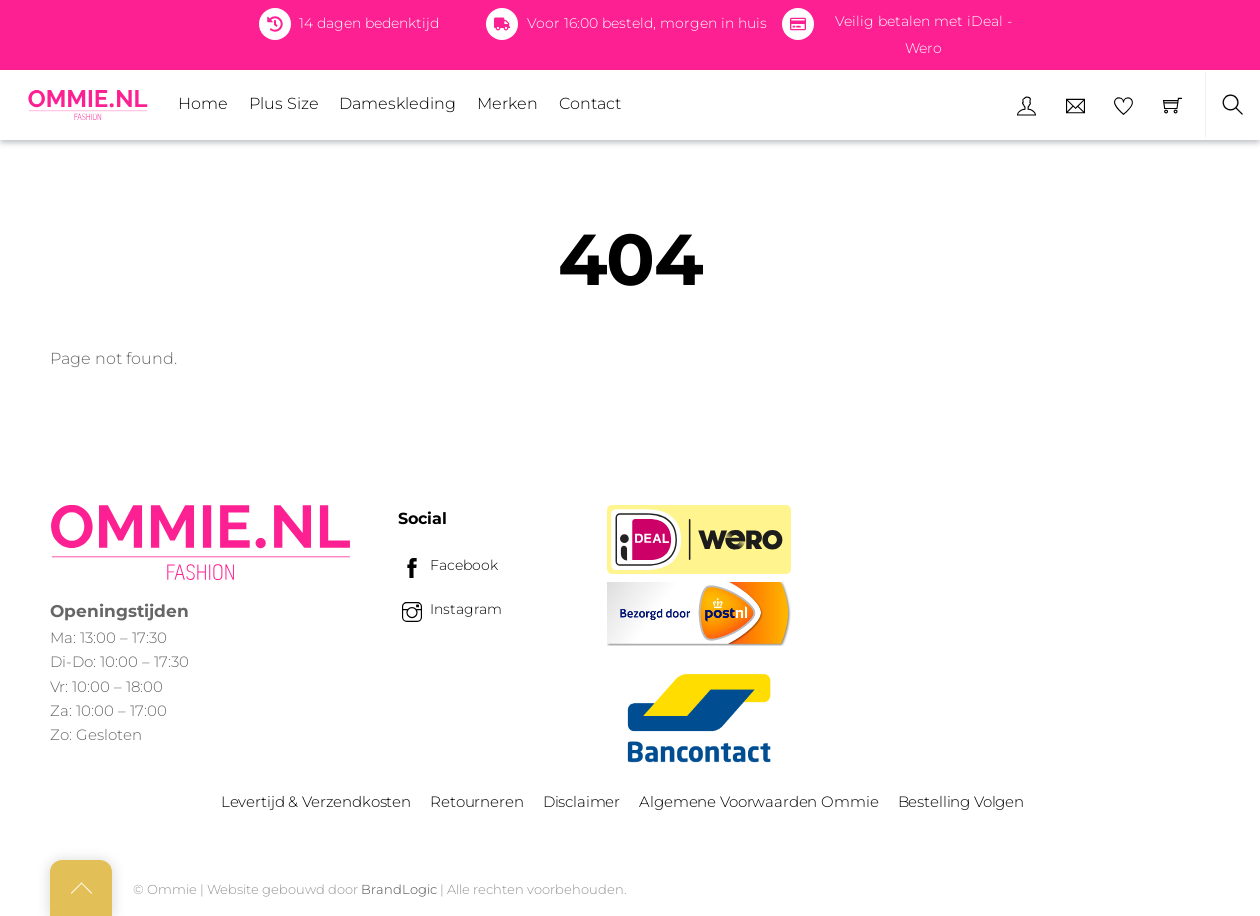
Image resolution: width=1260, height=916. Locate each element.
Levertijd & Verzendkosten (316, 801)
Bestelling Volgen (961, 801)
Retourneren (476, 801)
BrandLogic (399, 889)
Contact (590, 103)
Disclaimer (581, 801)
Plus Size (284, 103)
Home (203, 103)
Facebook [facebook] (448, 565)
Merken (507, 103)
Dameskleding (397, 103)
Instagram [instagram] (450, 609)
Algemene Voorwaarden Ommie (758, 801)
